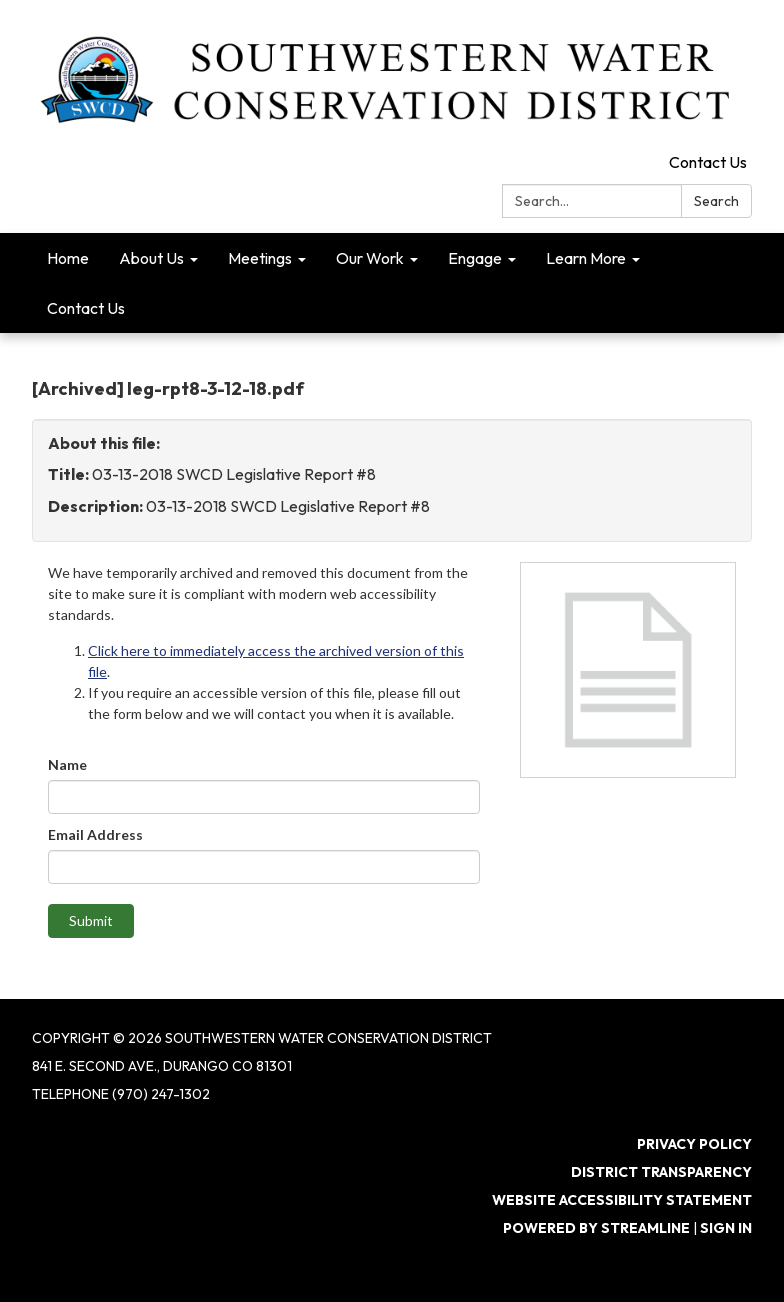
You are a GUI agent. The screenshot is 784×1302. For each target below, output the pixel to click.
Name (67, 764)
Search (716, 201)
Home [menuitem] (68, 258)
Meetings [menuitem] (260, 258)
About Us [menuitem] (151, 258)
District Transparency (661, 1172)
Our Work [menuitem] (370, 258)
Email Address (95, 834)
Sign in (726, 1228)
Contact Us (708, 162)
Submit (91, 920)
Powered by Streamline (596, 1228)
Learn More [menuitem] (586, 258)
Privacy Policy (694, 1144)
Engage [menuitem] (475, 258)
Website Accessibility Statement (622, 1200)
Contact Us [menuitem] (86, 308)
